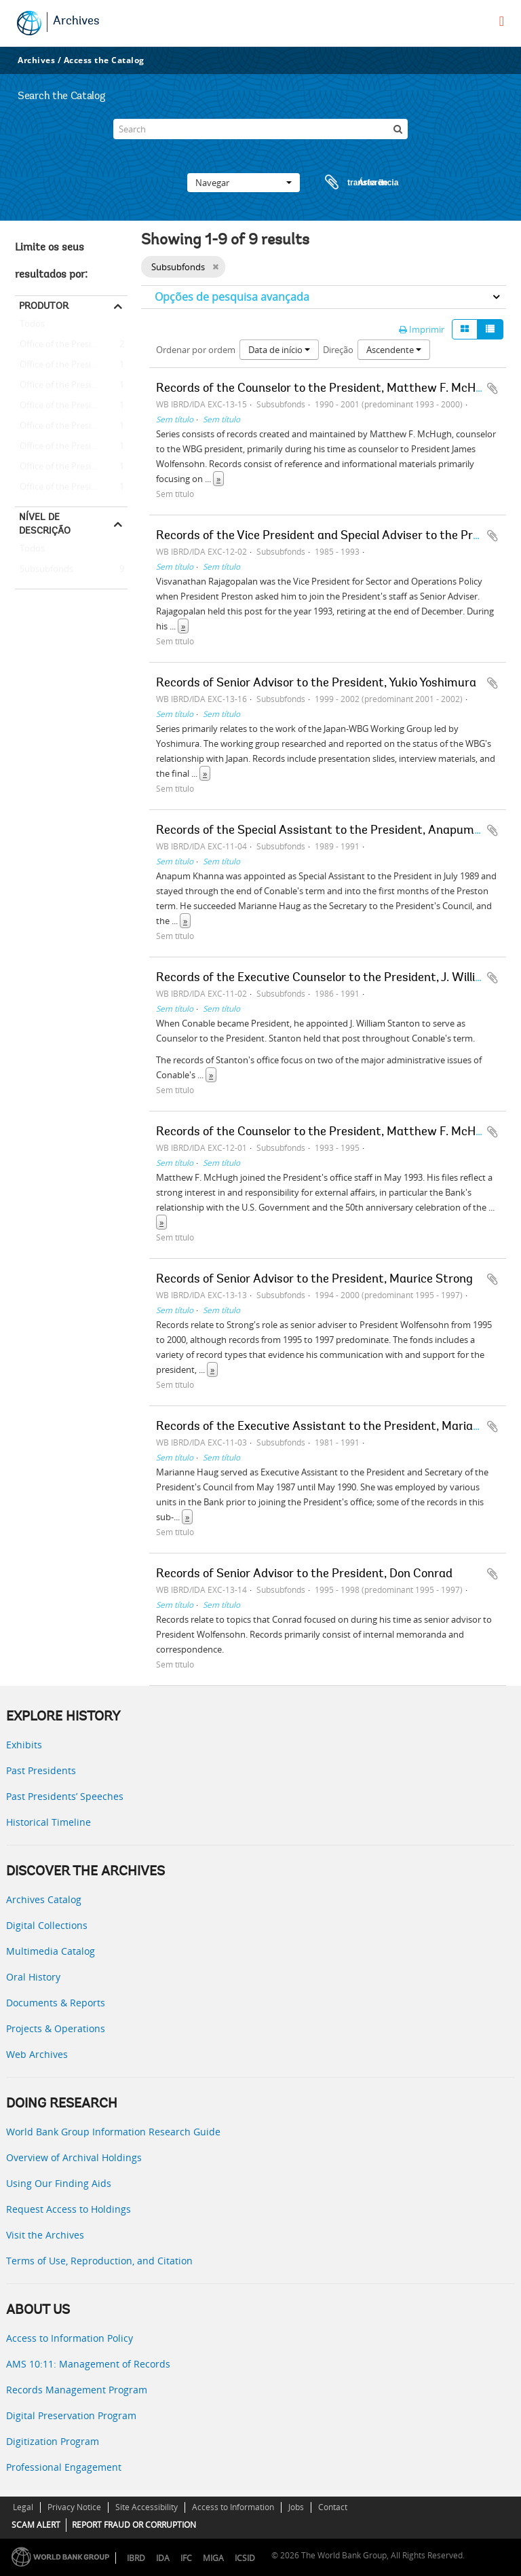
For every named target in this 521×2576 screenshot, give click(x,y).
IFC (186, 2558)
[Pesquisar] (397, 129)
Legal (23, 2507)
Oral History (33, 1976)
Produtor (44, 305)
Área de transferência (348, 182)
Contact (332, 2507)
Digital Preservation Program (71, 2415)
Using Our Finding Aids (58, 2183)
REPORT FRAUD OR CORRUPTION (134, 2525)
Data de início (279, 350)
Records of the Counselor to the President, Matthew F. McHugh (326, 389)
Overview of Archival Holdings (74, 2157)
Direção (338, 350)
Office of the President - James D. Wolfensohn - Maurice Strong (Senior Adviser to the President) (71, 447)
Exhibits (24, 1744)
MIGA (213, 2558)
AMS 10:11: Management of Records (88, 2363)
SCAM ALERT (36, 2525)
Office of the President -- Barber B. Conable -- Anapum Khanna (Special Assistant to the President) (71, 406)
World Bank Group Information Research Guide (113, 2131)
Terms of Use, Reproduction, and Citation (99, 2260)
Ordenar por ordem (195, 350)
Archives (76, 22)
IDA (163, 2558)
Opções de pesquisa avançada (232, 296)
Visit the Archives (45, 2234)
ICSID (245, 2558)
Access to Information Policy (69, 2338)
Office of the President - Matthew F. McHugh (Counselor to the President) (71, 345)
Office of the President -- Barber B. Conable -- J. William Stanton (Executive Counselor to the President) (71, 365)
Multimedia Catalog (50, 1951)
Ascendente (393, 350)
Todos (32, 326)
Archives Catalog (43, 1899)
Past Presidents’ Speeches (64, 1796)
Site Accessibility (146, 2507)
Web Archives (37, 2054)
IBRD (136, 2558)
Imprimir (421, 329)
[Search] (260, 129)
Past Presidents (41, 1770)
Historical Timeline (48, 1822)
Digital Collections (47, 1925)
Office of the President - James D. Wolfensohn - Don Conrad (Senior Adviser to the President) (71, 467)
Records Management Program (76, 2389)
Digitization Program (52, 2441)
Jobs (296, 2507)
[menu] (501, 21)
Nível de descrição (45, 523)
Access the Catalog (104, 60)
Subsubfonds (44, 570)
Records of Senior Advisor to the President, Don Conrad (304, 1574)
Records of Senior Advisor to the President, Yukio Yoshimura (316, 684)
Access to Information (233, 2507)
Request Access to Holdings (68, 2209)
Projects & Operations (55, 2028)
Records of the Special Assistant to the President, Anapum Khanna (337, 831)
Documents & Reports (55, 2002)
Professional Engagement (63, 2467)
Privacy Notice (74, 2507)
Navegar (243, 183)
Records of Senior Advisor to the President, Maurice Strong (314, 1280)
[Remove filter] (215, 266)
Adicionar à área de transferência (492, 388)
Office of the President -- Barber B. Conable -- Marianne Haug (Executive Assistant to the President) (71, 386)
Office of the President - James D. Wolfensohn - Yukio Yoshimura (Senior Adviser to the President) (71, 487)
